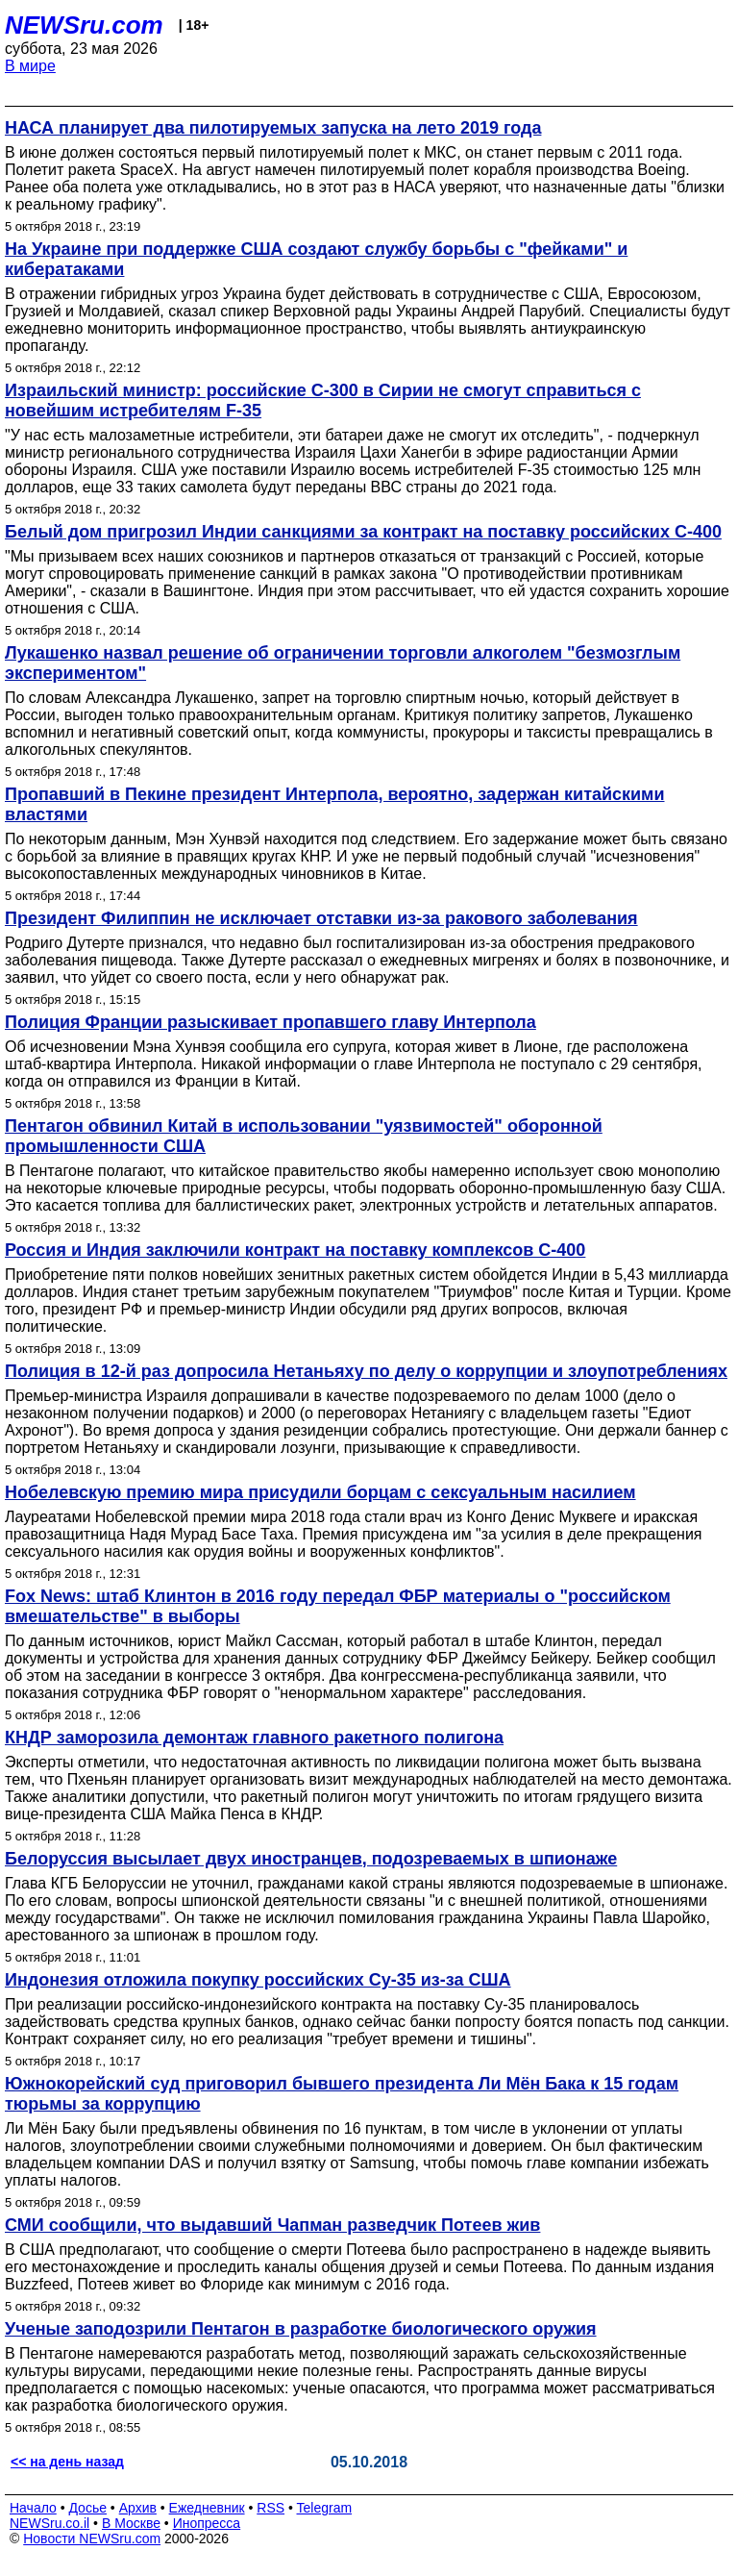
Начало (33, 2507)
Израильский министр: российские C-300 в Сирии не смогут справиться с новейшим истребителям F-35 (323, 400)
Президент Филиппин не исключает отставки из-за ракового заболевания (321, 918)
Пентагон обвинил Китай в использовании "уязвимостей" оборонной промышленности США (304, 1136)
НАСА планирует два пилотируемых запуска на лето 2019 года (273, 128)
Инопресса (207, 2523)
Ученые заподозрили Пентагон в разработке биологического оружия (301, 2328)
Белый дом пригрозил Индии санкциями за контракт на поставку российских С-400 (363, 531)
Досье (87, 2507)
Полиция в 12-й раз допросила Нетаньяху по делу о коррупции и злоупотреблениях (366, 1371)
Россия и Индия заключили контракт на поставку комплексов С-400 (295, 1250)
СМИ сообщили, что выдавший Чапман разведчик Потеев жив (272, 2225)
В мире (30, 66)
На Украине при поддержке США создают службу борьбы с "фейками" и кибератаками (316, 259)
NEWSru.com (84, 25)
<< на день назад (67, 2461)
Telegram (325, 2507)
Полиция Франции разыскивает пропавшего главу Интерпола (270, 1022)
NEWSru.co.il (49, 2523)
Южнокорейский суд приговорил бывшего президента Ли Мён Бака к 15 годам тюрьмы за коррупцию (341, 2093)
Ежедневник (207, 2507)
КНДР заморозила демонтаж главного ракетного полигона (254, 1737)
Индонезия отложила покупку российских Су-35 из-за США (258, 1979)
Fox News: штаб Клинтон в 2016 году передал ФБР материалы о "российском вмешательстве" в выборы (338, 1606)
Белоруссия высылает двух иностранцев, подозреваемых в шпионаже (311, 1858)
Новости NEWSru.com (91, 2538)
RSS (270, 2507)
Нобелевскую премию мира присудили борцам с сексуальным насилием (320, 1492)
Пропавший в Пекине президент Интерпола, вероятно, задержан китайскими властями (335, 804)
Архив (138, 2507)
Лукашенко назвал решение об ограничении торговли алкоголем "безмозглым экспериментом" (342, 663)
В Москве (131, 2523)
